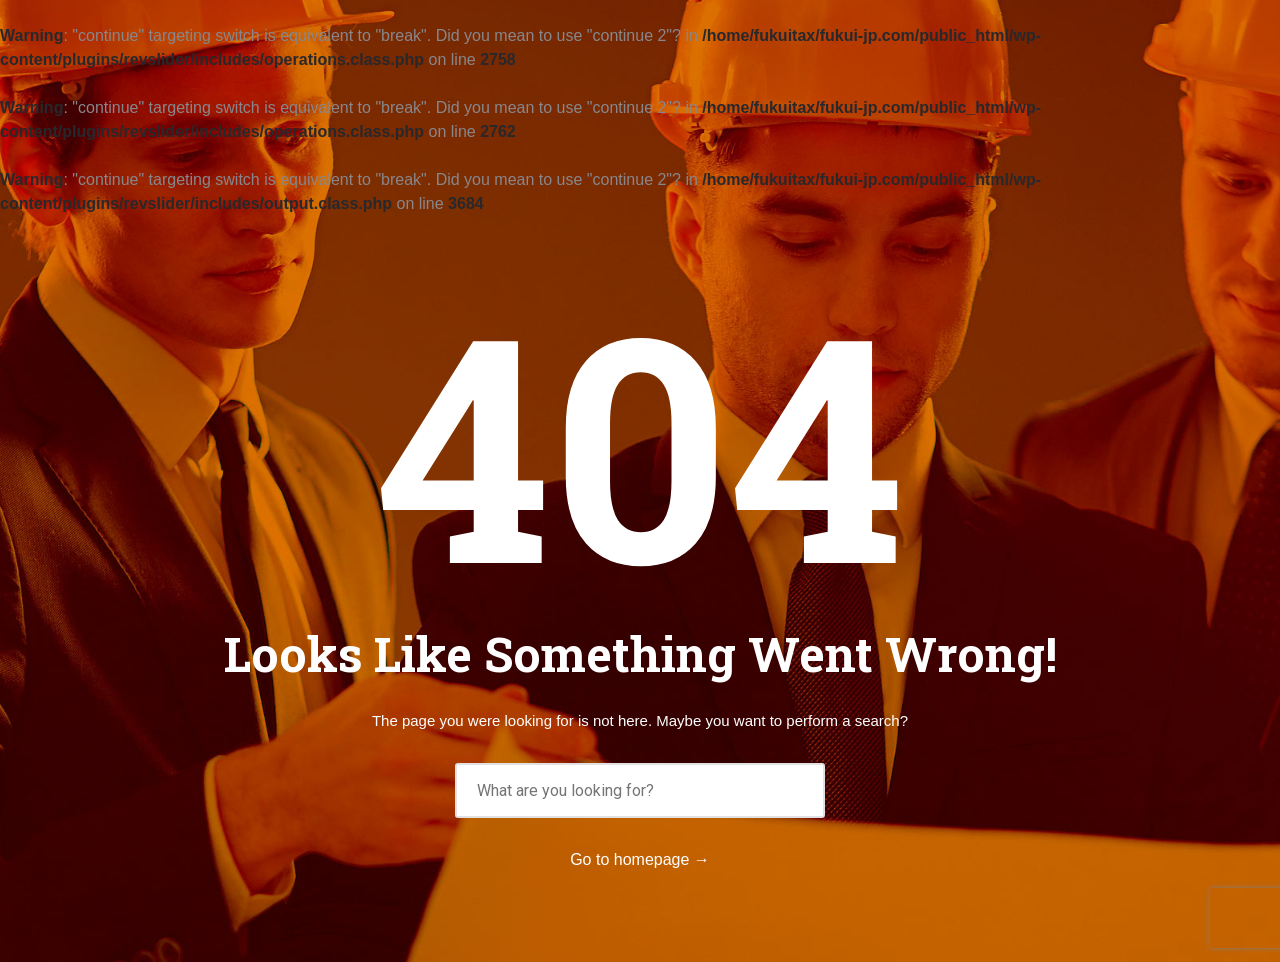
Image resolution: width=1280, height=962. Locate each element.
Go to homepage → (640, 859)
